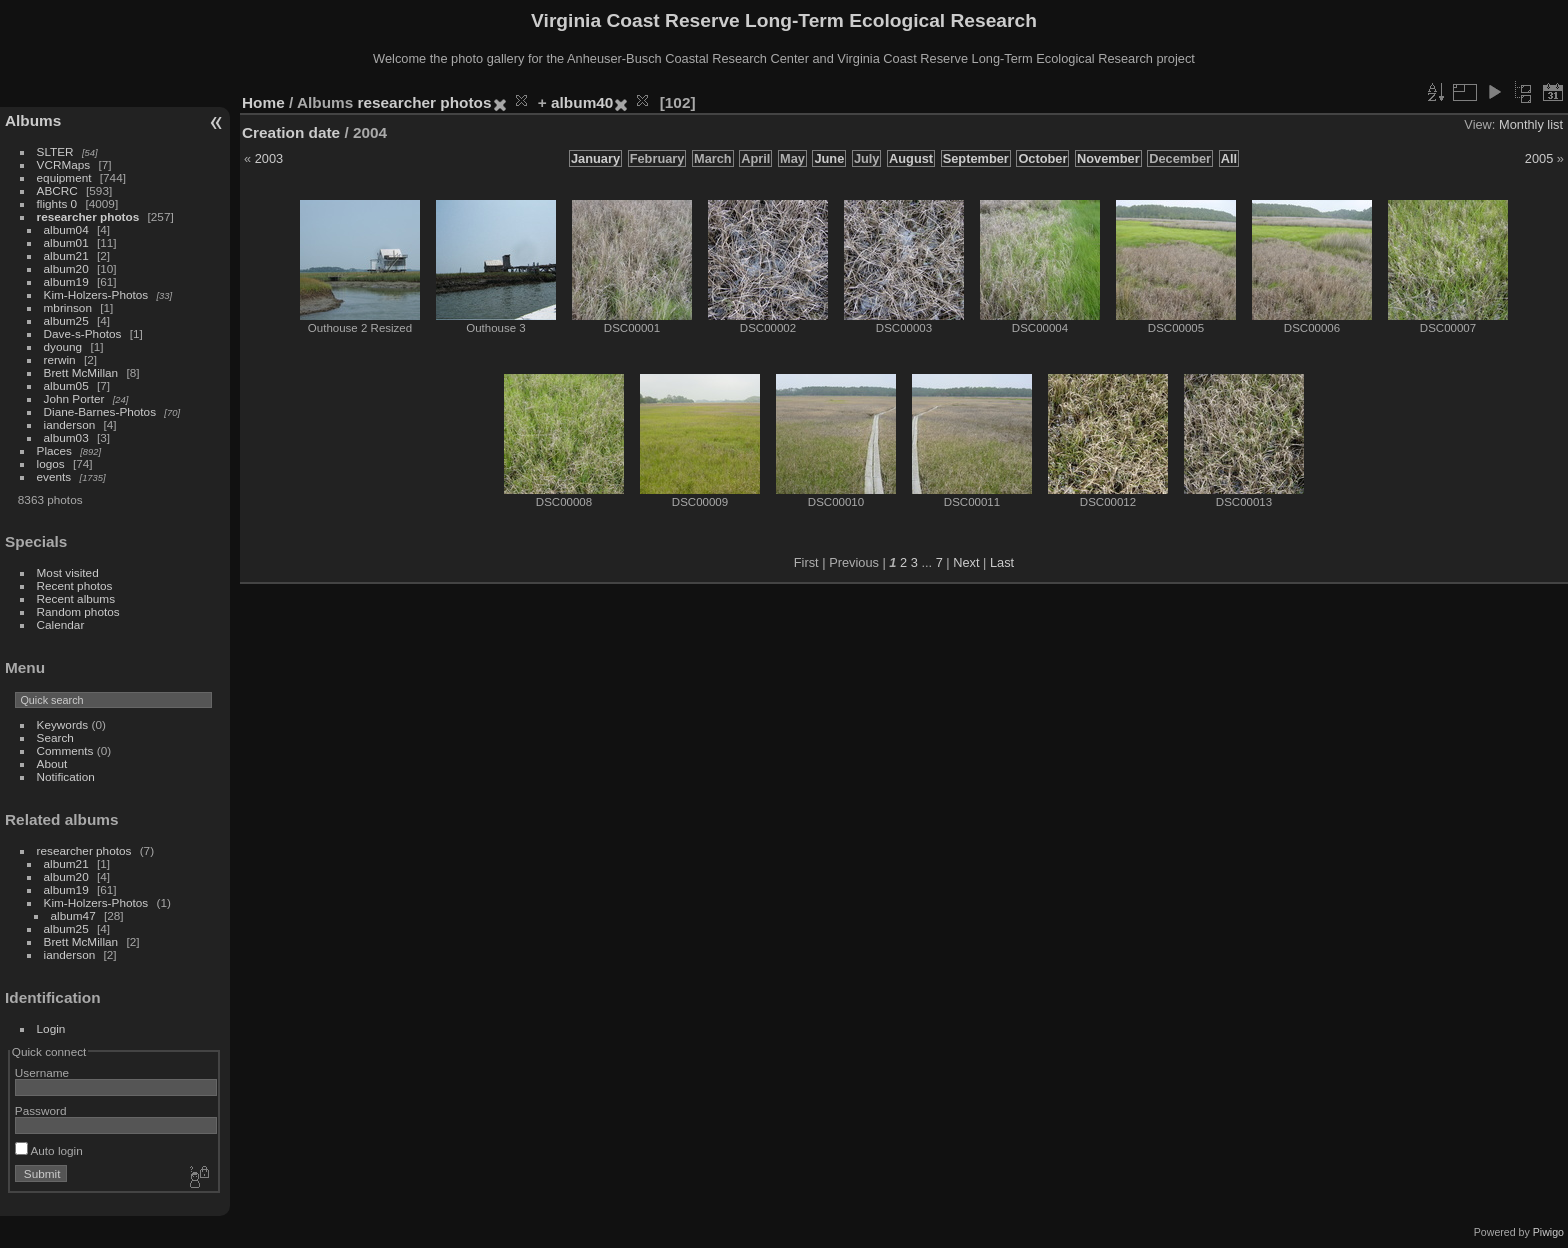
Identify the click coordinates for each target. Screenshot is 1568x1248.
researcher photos (88, 216)
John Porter (74, 398)
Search (55, 737)
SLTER (55, 151)
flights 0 (57, 203)
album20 (66, 268)
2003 (269, 158)
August (911, 158)
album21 (66, 255)
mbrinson (68, 307)
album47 (73, 915)
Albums (33, 120)
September (976, 158)
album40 (582, 102)
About (52, 763)
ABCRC (57, 190)
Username (42, 1072)
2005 (1539, 158)
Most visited (68, 572)
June (829, 158)
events (54, 476)
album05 (66, 385)
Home (263, 102)
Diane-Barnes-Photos (100, 411)
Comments (65, 750)
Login (51, 1028)
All (1229, 158)
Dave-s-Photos (83, 333)
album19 (66, 281)
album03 (66, 437)
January (595, 158)
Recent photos (75, 585)
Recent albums (76, 598)
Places (54, 450)
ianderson (70, 424)
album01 (66, 242)
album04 (66, 229)
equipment (64, 177)
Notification (66, 776)
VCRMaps (64, 164)
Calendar (61, 624)
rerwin (60, 359)
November (1108, 158)
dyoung (63, 346)
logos (51, 463)
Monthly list (1531, 124)
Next (966, 562)
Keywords (63, 724)
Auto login (49, 1150)
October (1042, 158)
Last (1002, 562)
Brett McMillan (81, 372)
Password (41, 1110)
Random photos (78, 611)
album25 (66, 320)
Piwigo (1548, 1232)
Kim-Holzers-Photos (96, 294)
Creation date (291, 132)
